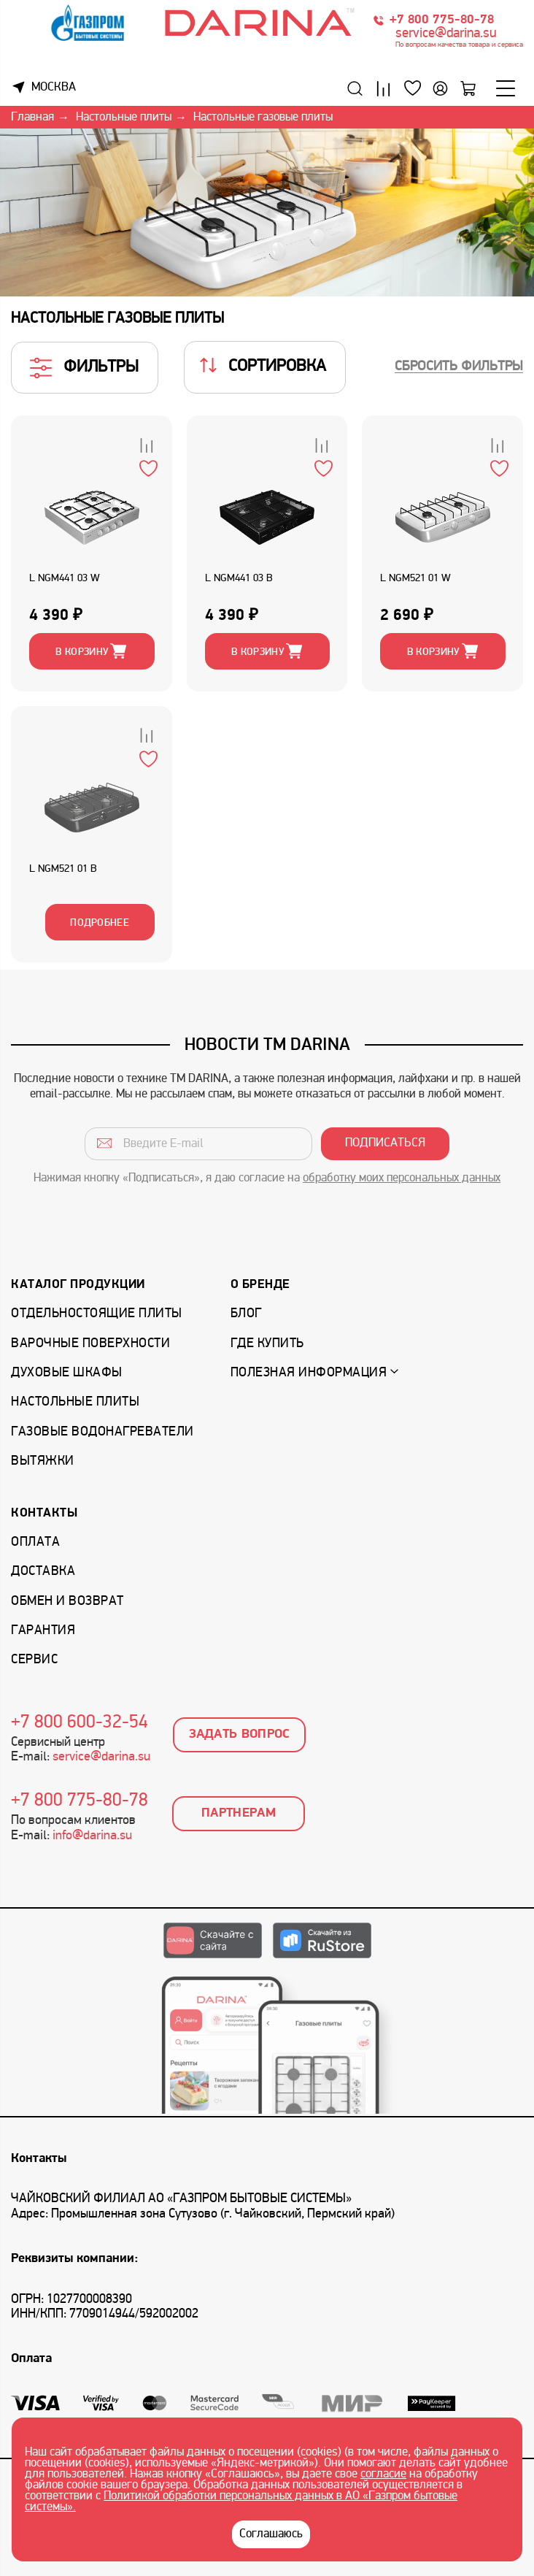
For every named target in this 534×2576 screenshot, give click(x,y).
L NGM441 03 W (64, 578)
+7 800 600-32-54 (79, 1723)
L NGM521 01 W (415, 578)
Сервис (34, 1660)
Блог (246, 1314)
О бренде (260, 1285)
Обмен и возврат (67, 1601)
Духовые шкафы (67, 1373)
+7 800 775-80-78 (442, 20)
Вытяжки (42, 1461)
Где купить (267, 1344)
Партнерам (238, 1813)
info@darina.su (92, 1836)
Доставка (43, 1571)
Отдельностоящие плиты (96, 1314)
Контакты (44, 1513)
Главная (32, 117)
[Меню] (505, 88)
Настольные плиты (123, 117)
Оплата (35, 1542)
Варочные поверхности (90, 1344)
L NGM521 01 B (63, 869)
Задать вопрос (239, 1734)
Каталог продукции (78, 1285)
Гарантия (43, 1631)
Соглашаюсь (271, 2534)
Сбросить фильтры (459, 367)
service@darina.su (446, 34)
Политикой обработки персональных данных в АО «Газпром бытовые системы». (241, 2502)
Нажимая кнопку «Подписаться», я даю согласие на (267, 1178)
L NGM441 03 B (239, 578)
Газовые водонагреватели (102, 1432)
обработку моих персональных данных (401, 1178)
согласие (383, 2474)
